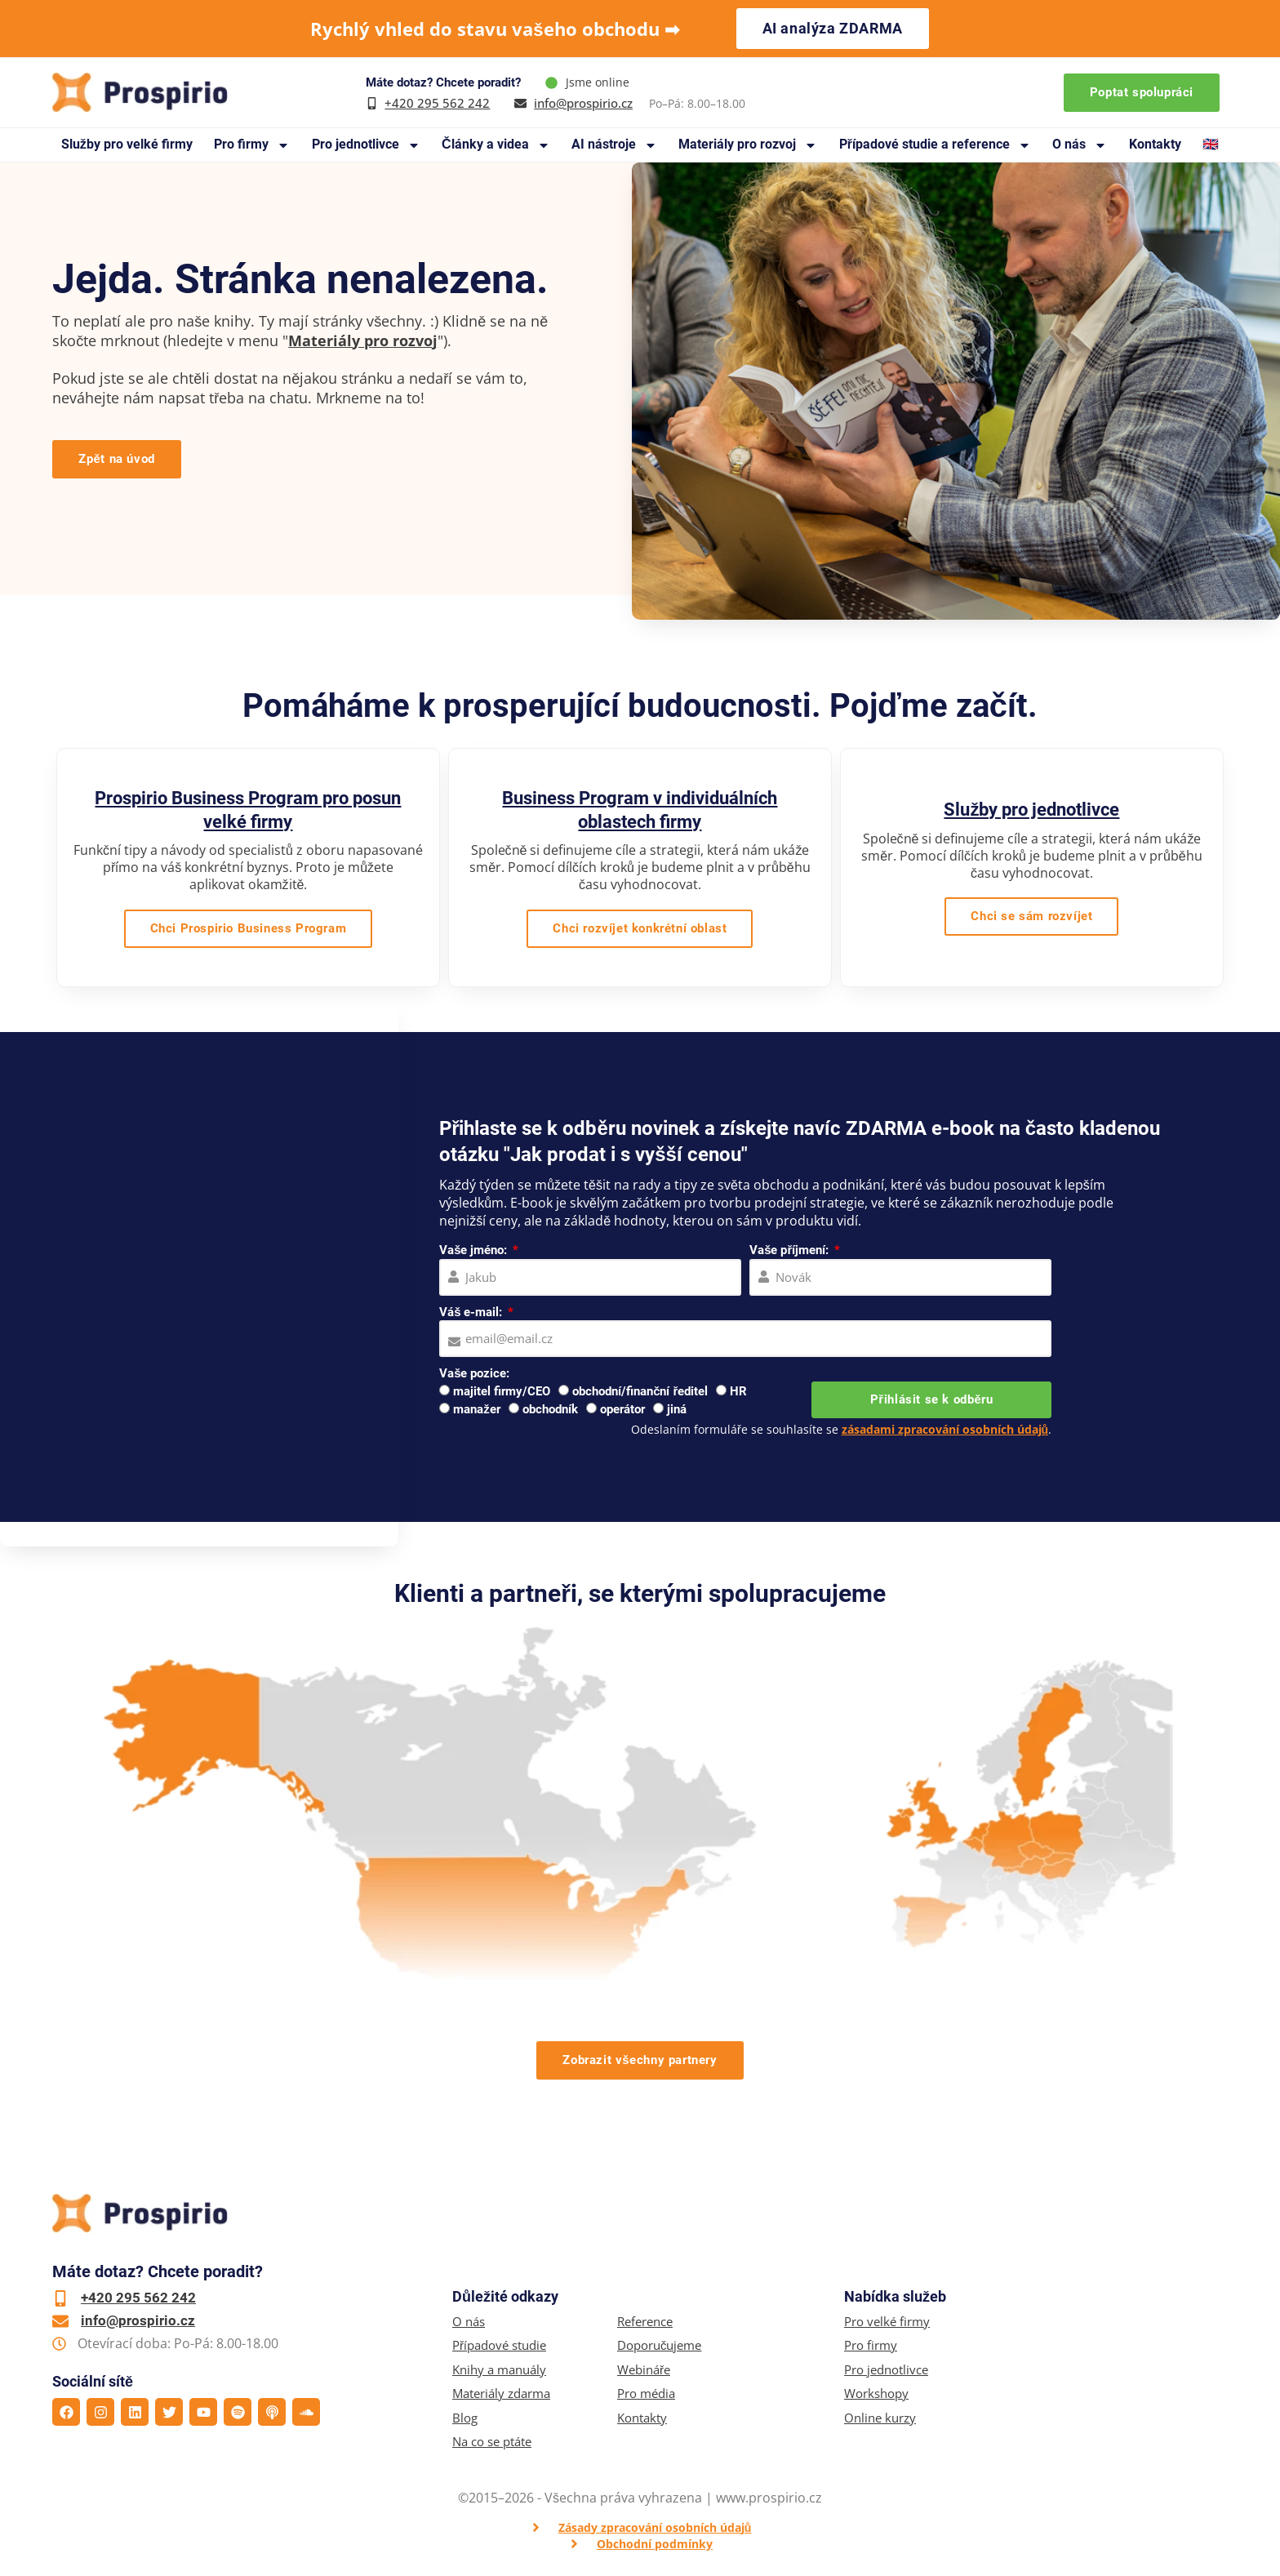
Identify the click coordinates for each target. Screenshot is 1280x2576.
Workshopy (876, 2393)
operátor (622, 1409)
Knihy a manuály (499, 2370)
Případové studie (499, 2345)
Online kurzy (880, 2418)
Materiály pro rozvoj (747, 145)
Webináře (643, 2370)
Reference (645, 2321)
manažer (476, 1409)
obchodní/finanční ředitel (640, 1391)
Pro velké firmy (887, 2321)
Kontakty (1155, 144)
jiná (677, 1409)
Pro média (646, 2393)
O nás (1079, 145)
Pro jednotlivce (366, 145)
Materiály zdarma (501, 2393)
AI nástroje (614, 145)
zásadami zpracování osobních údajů (945, 1429)
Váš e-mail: (472, 1312)
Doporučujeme (659, 2345)
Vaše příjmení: (790, 1250)
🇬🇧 (1210, 144)
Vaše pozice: (474, 1373)
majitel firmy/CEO (501, 1391)
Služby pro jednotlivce (1031, 809)
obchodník (550, 1409)
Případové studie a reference (935, 145)
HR (738, 1391)
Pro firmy (252, 145)
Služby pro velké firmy (127, 144)
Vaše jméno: (474, 1250)
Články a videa (496, 145)
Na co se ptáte (491, 2441)
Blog (465, 2418)
